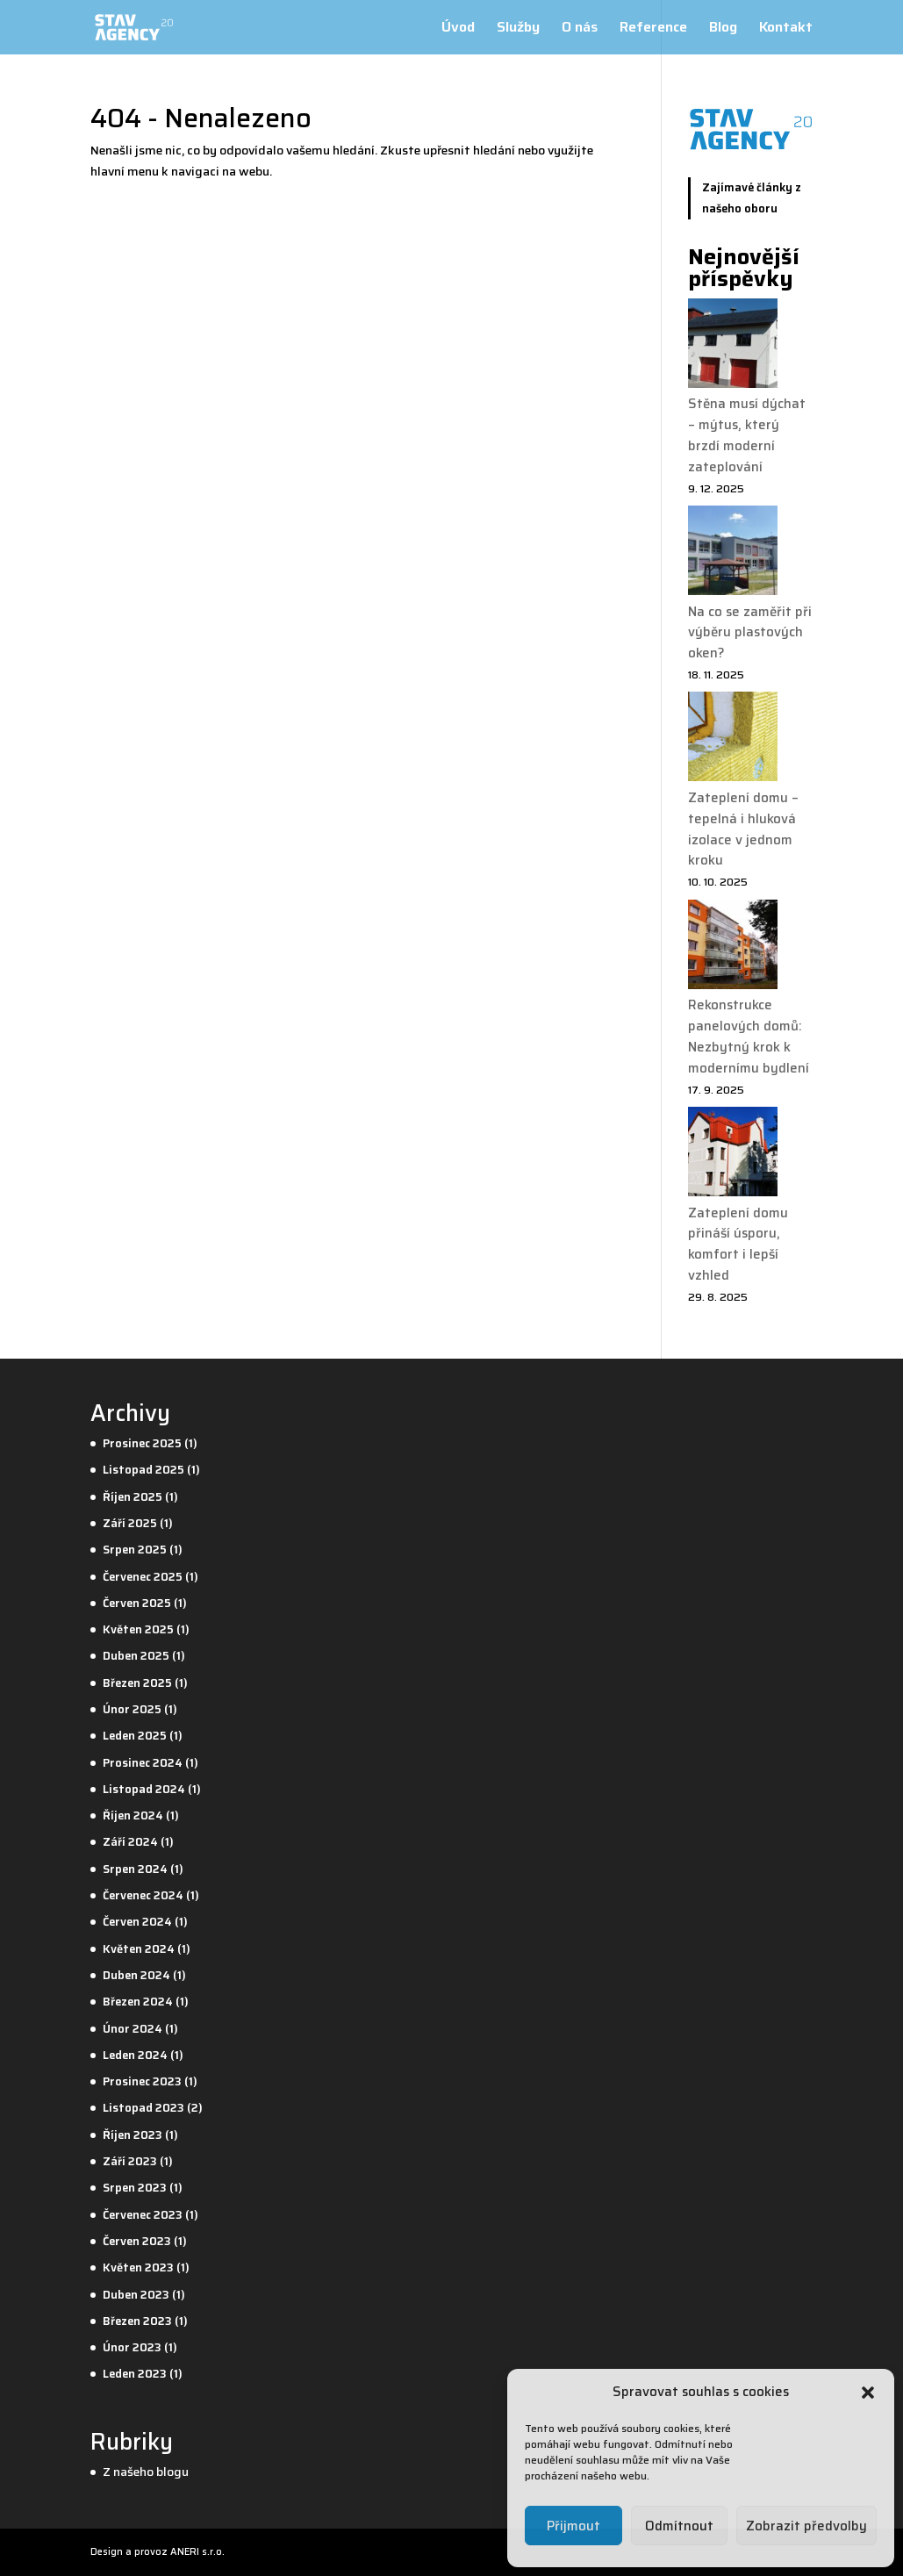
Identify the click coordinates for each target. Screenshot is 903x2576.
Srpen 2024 (135, 1869)
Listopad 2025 (143, 1469)
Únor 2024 (132, 2029)
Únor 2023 (132, 2347)
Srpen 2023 (135, 2187)
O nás (580, 29)
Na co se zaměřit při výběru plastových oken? (750, 632)
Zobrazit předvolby (806, 2526)
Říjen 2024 (133, 1815)
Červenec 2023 (143, 2215)
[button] (868, 2392)
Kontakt (786, 29)
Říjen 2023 (132, 2135)
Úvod (458, 29)
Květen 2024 (139, 1949)
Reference (653, 29)
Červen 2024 (137, 1921)
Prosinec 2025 (142, 1443)
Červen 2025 (137, 1603)
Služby (518, 29)
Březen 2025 (137, 1683)
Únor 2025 (132, 1709)
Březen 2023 (137, 2321)
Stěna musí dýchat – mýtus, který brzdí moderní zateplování (747, 435)
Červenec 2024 (143, 1895)
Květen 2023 (138, 2267)
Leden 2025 (135, 1735)
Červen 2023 (137, 2241)
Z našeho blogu (146, 2471)
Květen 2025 (138, 1629)
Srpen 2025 (135, 1549)
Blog (723, 29)
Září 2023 (130, 2161)
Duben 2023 (136, 2294)
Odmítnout (679, 2526)
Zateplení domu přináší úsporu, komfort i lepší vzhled (738, 1244)
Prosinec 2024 (143, 1763)
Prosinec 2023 (142, 2081)
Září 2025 (130, 1523)
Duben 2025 (136, 1656)
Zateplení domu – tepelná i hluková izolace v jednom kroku (743, 829)
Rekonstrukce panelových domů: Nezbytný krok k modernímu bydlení (748, 1036)
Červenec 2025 (143, 1577)
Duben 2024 (136, 1975)
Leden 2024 (135, 2055)
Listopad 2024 (144, 1789)
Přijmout (573, 2526)
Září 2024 (130, 1842)
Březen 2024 (138, 2001)
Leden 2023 (135, 2373)
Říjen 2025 (132, 1497)
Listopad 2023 (143, 2108)
